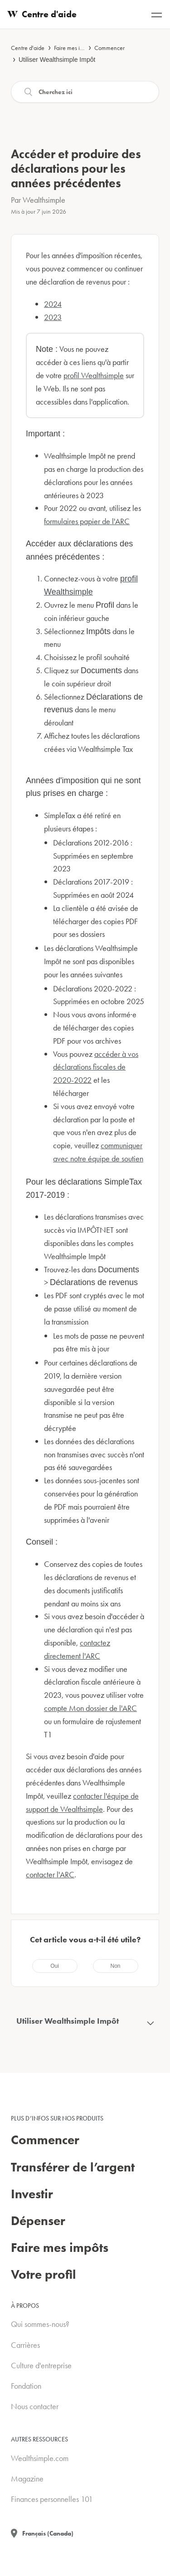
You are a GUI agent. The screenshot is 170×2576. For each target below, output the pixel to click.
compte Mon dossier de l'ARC (90, 1708)
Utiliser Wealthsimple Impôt (57, 59)
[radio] (55, 1966)
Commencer (109, 48)
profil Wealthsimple (93, 375)
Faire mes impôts (74, 48)
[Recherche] (85, 92)
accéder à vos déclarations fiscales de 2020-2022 (95, 1067)
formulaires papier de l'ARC (87, 521)
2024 (53, 304)
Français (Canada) (47, 2533)
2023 (53, 317)
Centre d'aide (27, 48)
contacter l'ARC (50, 1874)
